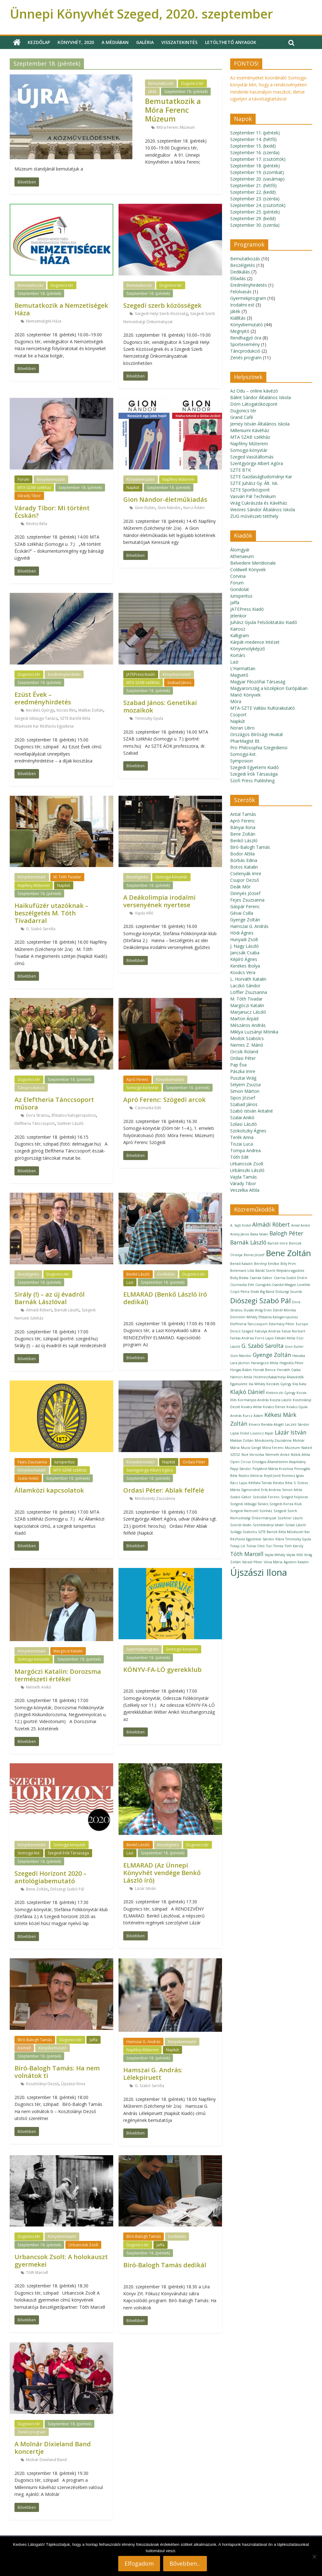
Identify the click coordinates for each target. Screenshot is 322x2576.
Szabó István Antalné (251, 1111)
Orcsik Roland (244, 1052)
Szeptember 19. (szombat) (257, 172)
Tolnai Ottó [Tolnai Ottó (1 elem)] (256, 1546)
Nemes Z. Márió (246, 1045)
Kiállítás (238, 318)
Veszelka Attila (244, 1190)
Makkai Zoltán (90, 710)
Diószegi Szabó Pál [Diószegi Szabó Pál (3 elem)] (260, 1300)
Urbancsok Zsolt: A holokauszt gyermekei (61, 2261)
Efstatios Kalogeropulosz (74, 1115)
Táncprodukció (31, 1087)
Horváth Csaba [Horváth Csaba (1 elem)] (289, 1370)
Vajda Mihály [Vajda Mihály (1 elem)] (275, 1555)
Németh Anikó (38, 1687)
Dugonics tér (192, 83)
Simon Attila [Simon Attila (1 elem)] (292, 1490)
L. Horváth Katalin (248, 979)
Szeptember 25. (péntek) (255, 212)
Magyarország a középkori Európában (269, 688)
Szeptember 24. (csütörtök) (258, 205)
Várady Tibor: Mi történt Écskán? (52, 512)
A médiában (115, 42)
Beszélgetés (137, 877)
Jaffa (93, 2039)
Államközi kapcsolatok (49, 1490)
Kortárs (237, 655)
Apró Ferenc (137, 1079)
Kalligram (239, 635)
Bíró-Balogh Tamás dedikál (164, 2265)
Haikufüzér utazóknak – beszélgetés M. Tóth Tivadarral (51, 913)
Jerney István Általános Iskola (260, 424)
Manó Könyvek (245, 695)
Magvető (239, 675)
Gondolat (239, 589)
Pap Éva (238, 1065)
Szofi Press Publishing (252, 781)
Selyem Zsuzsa (245, 1084)
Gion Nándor (169, 507)
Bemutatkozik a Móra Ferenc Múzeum (173, 109)
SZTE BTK (240, 470)
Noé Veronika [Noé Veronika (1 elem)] (253, 1454)
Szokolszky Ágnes (248, 1131)
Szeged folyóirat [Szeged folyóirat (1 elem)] (294, 1497)
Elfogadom (139, 2563)
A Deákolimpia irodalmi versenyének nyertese (159, 901)
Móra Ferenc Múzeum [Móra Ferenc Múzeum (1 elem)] (281, 1447)
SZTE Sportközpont (250, 490)
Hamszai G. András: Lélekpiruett (153, 2074)
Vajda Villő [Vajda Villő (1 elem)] (294, 1555)
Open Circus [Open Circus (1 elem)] (240, 1462)
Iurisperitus (64, 1462)
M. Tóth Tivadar (67, 877)
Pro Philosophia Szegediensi (258, 748)
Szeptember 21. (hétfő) (253, 185)
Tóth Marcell (37, 2272)
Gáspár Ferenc (245, 906)
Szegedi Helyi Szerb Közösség (161, 313)
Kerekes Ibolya (245, 966)
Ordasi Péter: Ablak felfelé (163, 1490)
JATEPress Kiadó (140, 674)
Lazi (129, 1282)
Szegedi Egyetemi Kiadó (254, 767)
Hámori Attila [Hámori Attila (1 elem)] (241, 1377)
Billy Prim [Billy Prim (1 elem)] (288, 1263)
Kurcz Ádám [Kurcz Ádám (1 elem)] (253, 1415)
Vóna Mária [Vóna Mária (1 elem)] (273, 1562)
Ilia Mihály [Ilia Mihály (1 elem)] (257, 1384)
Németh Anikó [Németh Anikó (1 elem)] (277, 1454)
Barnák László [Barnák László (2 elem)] (248, 1242)
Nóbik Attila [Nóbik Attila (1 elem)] (300, 1454)
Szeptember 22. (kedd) (253, 192)
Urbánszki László (247, 1170)
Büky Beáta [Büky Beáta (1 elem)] (239, 1278)
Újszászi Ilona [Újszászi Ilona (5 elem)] (258, 1572)
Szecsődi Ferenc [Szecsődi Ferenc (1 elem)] (266, 1497)
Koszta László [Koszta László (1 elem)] (280, 1400)
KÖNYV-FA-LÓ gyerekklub (162, 1669)
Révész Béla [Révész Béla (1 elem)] (282, 1483)
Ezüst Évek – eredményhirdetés (42, 698)
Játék (152, 91)
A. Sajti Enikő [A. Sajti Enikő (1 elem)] (240, 1225)
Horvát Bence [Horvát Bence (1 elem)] (264, 1370)
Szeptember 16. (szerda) (255, 152)
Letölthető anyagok (230, 42)
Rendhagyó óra (245, 338)
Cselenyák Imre (245, 873)
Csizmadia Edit (148, 1107)
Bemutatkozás (161, 83)
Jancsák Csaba (244, 953)
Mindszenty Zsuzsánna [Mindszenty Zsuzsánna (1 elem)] (273, 1440)
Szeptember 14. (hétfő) (253, 139)
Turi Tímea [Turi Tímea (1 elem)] (274, 1546)
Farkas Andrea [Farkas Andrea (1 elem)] (242, 1338)
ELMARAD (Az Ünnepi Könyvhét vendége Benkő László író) (162, 1873)
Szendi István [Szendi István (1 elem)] (241, 1525)
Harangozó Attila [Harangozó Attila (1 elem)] (264, 1363)
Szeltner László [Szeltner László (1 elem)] (290, 1518)
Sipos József (242, 1098)
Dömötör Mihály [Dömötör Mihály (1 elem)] (243, 1317)
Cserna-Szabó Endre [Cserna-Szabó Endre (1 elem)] (290, 1278)
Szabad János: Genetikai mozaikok (160, 706)
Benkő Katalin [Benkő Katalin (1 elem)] (241, 1263)
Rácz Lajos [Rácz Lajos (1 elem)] (238, 1483)
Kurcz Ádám (194, 507)
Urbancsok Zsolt (83, 2245)
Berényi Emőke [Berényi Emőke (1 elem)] (266, 1263)
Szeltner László (70, 1123)
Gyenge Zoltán (245, 920)
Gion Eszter (145, 507)
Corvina (238, 576)
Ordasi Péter (194, 1462)
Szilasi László (243, 1124)
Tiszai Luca (241, 1144)
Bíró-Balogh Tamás (35, 2039)
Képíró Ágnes (243, 959)
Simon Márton (244, 1091)
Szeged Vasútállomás (252, 457)
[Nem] (314, 2556)
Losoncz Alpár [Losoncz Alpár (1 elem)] (262, 1433)
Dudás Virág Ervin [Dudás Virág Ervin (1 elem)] (258, 1310)
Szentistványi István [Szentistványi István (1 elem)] (268, 1525)
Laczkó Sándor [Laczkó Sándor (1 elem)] (297, 1424)
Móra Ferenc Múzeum (176, 127)
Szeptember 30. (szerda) (255, 225)
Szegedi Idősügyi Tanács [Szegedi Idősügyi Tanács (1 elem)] (249, 1504)
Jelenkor (238, 616)
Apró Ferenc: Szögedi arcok (164, 1099)
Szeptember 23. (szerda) (255, 199)
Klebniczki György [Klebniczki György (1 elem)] (280, 1393)
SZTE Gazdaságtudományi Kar (261, 477)
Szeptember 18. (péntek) (186, 91)
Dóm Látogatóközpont (253, 404)
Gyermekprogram (142, 1649)
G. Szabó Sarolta (40, 928)
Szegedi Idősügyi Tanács (36, 718)
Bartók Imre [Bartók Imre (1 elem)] (278, 1243)
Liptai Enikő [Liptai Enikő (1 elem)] (239, 1433)
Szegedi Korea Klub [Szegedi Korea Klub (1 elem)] (285, 1504)
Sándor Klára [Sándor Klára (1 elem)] (273, 1539)
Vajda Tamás (243, 1177)
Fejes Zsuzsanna (32, 1462)
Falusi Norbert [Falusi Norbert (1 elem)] (293, 1331)
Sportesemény (245, 344)
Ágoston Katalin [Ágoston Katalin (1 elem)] (296, 1562)
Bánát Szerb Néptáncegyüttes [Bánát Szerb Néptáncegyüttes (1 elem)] (279, 1270)
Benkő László (138, 1274)
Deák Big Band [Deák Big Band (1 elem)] (262, 1291)
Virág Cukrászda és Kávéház (258, 503)
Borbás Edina (243, 860)
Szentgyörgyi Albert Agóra (149, 1470)
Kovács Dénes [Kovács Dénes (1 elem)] (274, 1407)
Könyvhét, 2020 (76, 42)
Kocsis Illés (66, 710)
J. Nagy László (244, 946)
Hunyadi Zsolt (244, 939)
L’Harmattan (242, 668)
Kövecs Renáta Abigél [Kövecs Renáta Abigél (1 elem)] (266, 1424)
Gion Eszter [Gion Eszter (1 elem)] (294, 1346)
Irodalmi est (242, 305)
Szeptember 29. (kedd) (253, 218)
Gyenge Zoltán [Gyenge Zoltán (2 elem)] (272, 1355)
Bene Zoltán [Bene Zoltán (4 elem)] (288, 1253)
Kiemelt (24, 2048)
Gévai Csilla (241, 913)
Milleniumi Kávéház (249, 430)
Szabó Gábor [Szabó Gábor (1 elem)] (241, 1497)
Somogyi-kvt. (29, 1853)
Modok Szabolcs (247, 1038)
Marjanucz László (248, 1012)
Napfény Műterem (178, 479)
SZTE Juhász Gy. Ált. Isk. (254, 483)
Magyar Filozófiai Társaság (257, 682)
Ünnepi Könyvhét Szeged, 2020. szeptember (141, 13)
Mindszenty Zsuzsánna (155, 1498)
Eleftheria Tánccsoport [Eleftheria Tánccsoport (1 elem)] (249, 1324)
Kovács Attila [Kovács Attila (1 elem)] (251, 1407)
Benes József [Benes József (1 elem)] (254, 1255)
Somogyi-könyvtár (171, 877)
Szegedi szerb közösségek (162, 305)
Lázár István (145, 1888)
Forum (23, 479)
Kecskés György (40, 710)
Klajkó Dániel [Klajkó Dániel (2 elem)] (247, 1392)
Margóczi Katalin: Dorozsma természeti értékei (57, 1675)
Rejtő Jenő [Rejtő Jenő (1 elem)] (272, 1475)
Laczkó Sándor (245, 986)
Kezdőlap (39, 42)
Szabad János (179, 682)
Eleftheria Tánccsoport (34, 1123)
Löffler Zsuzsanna (248, 992)
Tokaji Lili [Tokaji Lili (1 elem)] (237, 1546)
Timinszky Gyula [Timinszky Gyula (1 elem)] (298, 1539)
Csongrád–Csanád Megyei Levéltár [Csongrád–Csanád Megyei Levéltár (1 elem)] (283, 1285)
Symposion (241, 761)
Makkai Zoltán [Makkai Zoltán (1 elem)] (241, 1440)
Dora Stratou (37, 1115)
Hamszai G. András (143, 2041)
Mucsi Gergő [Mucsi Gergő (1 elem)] (251, 1447)
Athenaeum (242, 556)
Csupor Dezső (244, 880)
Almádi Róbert (39, 1310)
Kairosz (237, 629)
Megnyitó (239, 331)
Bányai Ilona (242, 827)
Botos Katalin (244, 867)
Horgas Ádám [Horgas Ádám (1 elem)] (241, 1370)
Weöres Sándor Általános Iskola (262, 509)
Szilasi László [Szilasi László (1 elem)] (295, 1525)
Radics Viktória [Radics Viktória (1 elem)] (251, 1475)
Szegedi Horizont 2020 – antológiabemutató (50, 1877)
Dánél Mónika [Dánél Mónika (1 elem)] (284, 1310)
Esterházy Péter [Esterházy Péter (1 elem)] (282, 1324)
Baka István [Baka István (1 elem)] (259, 1234)
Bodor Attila (242, 854)
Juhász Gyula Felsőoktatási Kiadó (263, 622)
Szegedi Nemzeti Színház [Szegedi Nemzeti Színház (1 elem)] (251, 1511)
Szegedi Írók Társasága (68, 1853)
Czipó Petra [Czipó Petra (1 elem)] (239, 1291)
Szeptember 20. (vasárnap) (257, 179)
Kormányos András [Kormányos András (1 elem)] (253, 1400)
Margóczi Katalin (68, 1651)
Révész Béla (36, 523)
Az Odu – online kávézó (254, 391)
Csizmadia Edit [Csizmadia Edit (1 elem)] (242, 1285)
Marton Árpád (244, 1019)
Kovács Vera (242, 972)
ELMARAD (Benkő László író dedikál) (165, 1298)
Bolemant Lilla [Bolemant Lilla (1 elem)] (242, 1270)
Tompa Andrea (245, 1150)
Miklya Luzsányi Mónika (254, 1032)
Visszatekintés (179, 42)
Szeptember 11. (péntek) (255, 133)
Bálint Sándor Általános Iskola (260, 397)
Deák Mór (240, 887)
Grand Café (241, 417)
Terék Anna (241, 1137)
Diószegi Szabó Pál (67, 1889)
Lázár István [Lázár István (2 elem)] (291, 1432)
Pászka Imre (242, 1071)
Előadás (238, 278)
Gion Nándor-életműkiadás (165, 499)
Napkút (132, 487)
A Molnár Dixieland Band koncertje (52, 2448)
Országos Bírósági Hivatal (256, 734)
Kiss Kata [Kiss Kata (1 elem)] (299, 1384)
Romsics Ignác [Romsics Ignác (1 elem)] (293, 1475)
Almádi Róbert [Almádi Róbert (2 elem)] (271, 1224)
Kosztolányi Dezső (42, 2083)
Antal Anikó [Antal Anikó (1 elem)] (300, 1225)
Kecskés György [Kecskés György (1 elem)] (278, 1384)
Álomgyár (240, 550)
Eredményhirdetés (64, 674)
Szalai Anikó (28, 1478)
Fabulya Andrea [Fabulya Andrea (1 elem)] (267, 1331)
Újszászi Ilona (73, 2083)
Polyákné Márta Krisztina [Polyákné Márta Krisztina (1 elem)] (273, 1469)
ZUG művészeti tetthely (254, 516)
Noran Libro (242, 728)
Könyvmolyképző (247, 649)
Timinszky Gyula (149, 718)
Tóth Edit (239, 1157)
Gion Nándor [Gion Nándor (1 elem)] (241, 1355)
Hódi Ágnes (241, 933)
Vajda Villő (144, 913)
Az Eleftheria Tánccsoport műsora (54, 1103)
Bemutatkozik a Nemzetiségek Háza (61, 309)
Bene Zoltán (37, 1889)
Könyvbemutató (51, 479)
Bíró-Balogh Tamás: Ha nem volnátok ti (57, 2072)
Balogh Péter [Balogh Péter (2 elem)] (286, 1233)
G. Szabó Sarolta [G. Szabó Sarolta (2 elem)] (263, 1345)
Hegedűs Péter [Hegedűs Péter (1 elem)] (292, 1363)
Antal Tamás (243, 814)
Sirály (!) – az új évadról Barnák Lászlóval (49, 1298)
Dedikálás (166, 1274)
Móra (235, 701)
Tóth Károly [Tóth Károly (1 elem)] (294, 1546)
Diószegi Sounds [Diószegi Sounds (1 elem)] (288, 1291)
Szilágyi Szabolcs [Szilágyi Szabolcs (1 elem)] (243, 1532)
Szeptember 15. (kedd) (253, 146)
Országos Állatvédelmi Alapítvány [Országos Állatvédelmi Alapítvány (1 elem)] (279, 1462)
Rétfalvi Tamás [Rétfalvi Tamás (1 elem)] (260, 1483)
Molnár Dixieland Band (46, 2459)
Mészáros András (248, 1025)
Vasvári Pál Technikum (253, 496)
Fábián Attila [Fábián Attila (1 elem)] (285, 1338)
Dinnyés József (245, 893)
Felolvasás (241, 292)
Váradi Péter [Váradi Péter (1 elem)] (252, 1562)
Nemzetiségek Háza (43, 321)
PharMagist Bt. (245, 741)
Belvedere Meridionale (253, 563)
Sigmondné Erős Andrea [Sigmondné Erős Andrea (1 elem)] (261, 1490)
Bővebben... (185, 2563)
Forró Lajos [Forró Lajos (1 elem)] (264, 1338)
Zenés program (32, 2432)
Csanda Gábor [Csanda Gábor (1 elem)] (261, 1278)
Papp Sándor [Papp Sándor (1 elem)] (240, 1469)
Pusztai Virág (243, 1078)
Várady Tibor (29, 495)
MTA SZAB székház (34, 487)
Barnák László (66, 1310)
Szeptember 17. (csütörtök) (258, 159)
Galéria (145, 42)
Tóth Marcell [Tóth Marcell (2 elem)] (247, 1554)
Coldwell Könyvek (248, 569)
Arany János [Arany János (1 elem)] (239, 1234)
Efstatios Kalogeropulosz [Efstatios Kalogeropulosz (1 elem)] (278, 1317)
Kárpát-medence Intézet (255, 642)
